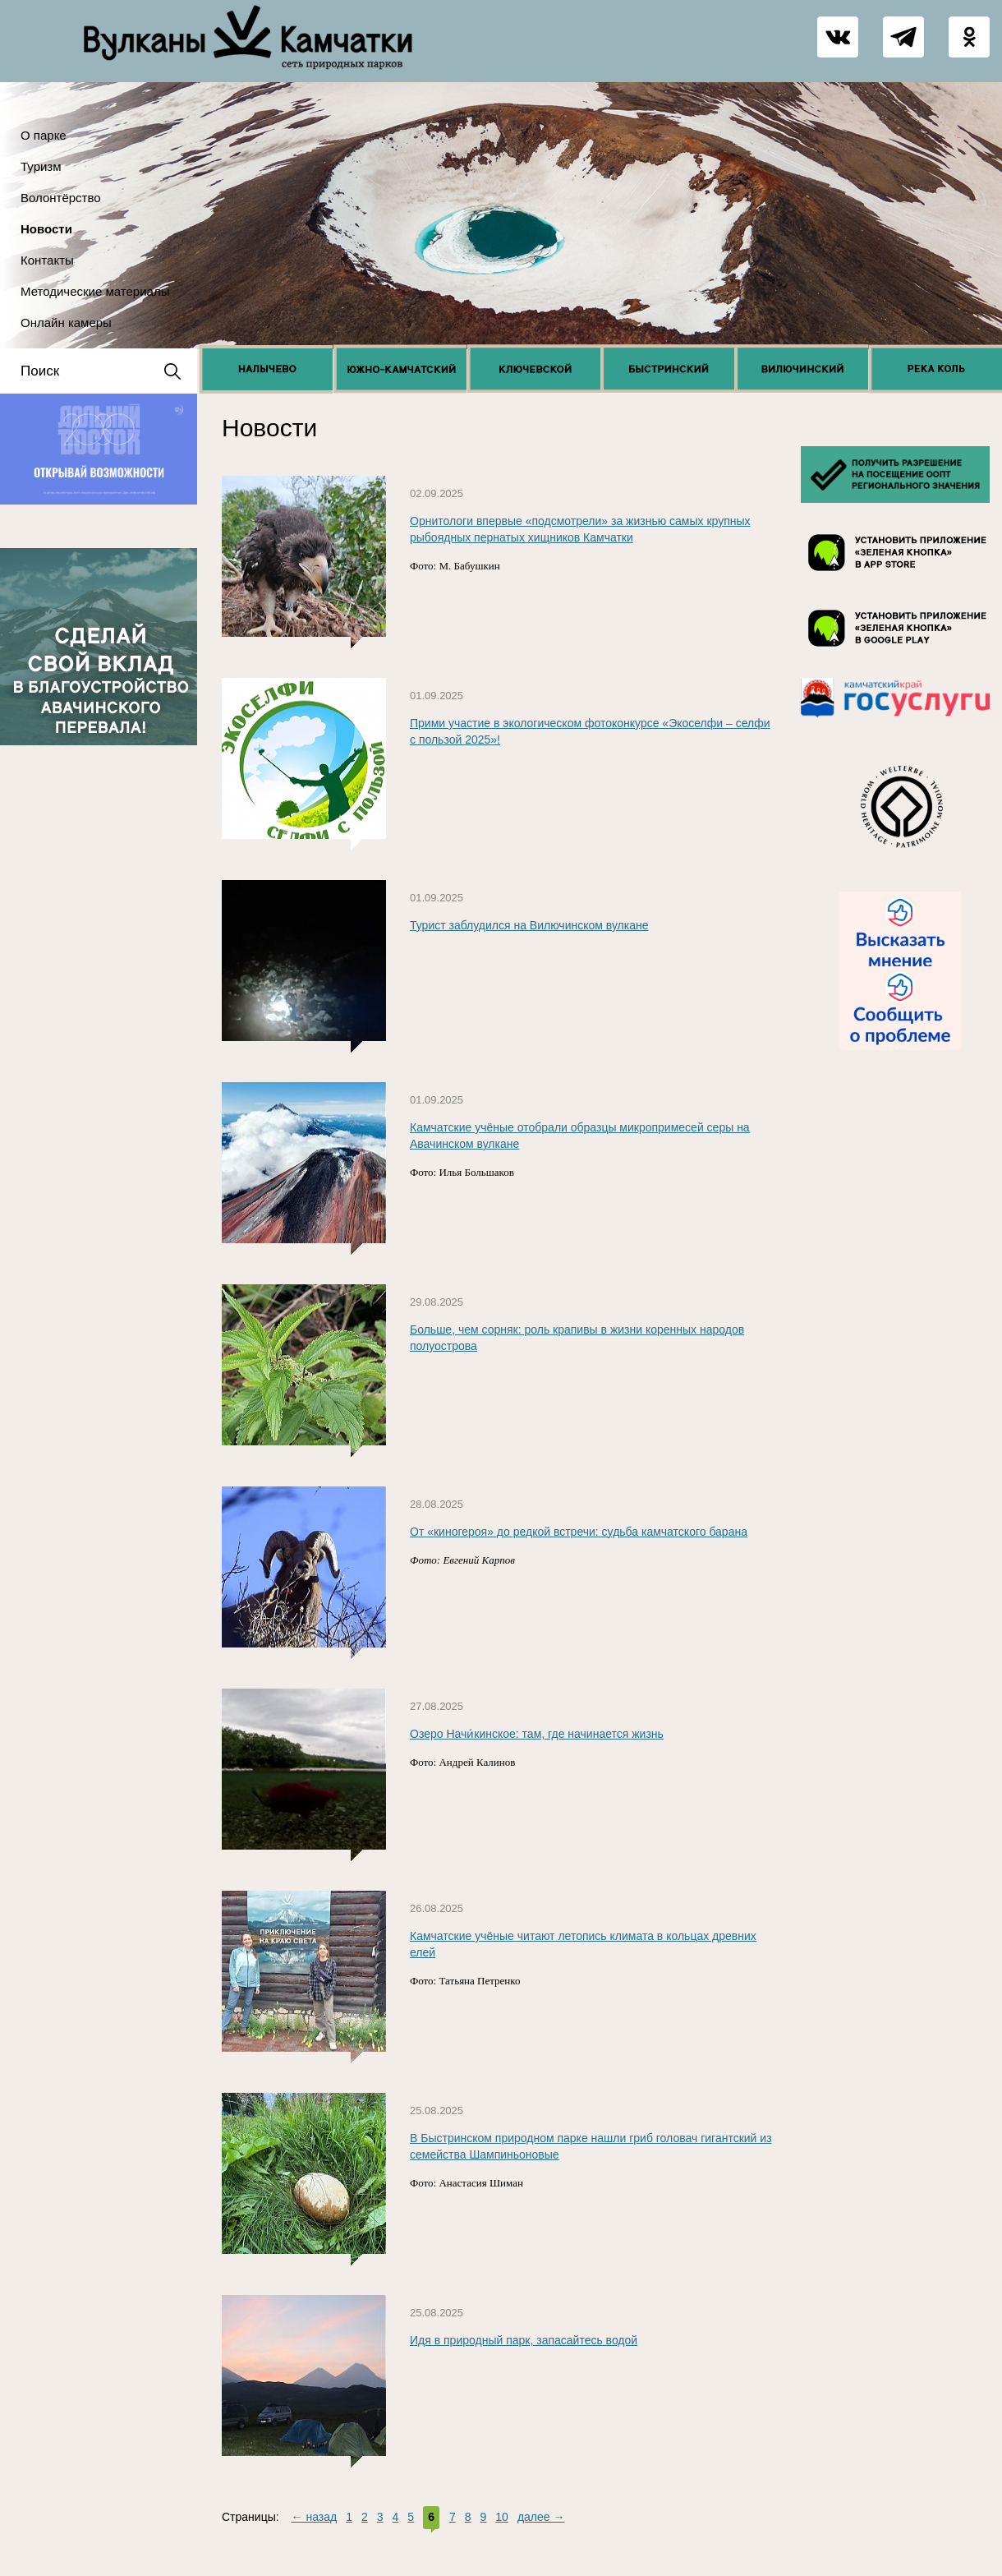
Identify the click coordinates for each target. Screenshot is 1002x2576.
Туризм (41, 166)
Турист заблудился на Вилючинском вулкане (529, 925)
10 (501, 2516)
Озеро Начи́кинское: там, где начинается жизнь (537, 1733)
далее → (541, 2516)
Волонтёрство (61, 198)
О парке (44, 135)
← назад (315, 2516)
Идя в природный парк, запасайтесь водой (523, 2340)
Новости (46, 229)
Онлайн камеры (66, 322)
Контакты (47, 260)
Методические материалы (95, 291)
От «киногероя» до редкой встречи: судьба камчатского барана (578, 1531)
